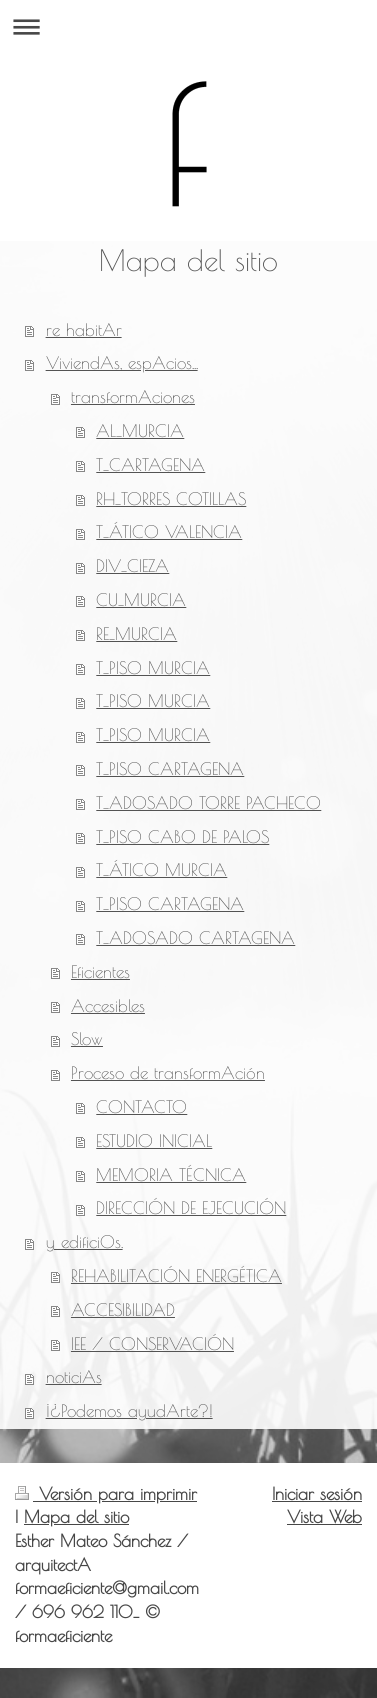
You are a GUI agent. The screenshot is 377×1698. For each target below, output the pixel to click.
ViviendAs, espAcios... (122, 363)
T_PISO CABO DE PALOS (182, 837)
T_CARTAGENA (150, 465)
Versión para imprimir (106, 1494)
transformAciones (133, 397)
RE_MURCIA (136, 634)
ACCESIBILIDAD (123, 1310)
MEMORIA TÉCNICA (171, 1175)
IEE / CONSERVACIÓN (152, 1344)
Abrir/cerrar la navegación (188, 26)
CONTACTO (141, 1107)
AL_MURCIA (140, 431)
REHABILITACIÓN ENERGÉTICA (176, 1276)
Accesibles (108, 1006)
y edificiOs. (84, 1242)
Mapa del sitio (76, 1517)
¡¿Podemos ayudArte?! (129, 1411)
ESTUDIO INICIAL (154, 1141)
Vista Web (324, 1517)
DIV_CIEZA (132, 566)
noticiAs (74, 1377)
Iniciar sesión (317, 1494)
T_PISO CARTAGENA (170, 769)
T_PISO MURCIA (153, 668)
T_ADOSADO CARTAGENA (195, 938)
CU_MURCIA (141, 600)
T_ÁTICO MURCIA (161, 870)
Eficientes (100, 972)
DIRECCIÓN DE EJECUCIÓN (191, 1208)
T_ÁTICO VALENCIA (169, 532)
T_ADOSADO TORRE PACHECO (208, 803)
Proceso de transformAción (168, 1073)
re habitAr (84, 330)
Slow (87, 1039)
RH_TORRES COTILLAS (171, 499)
